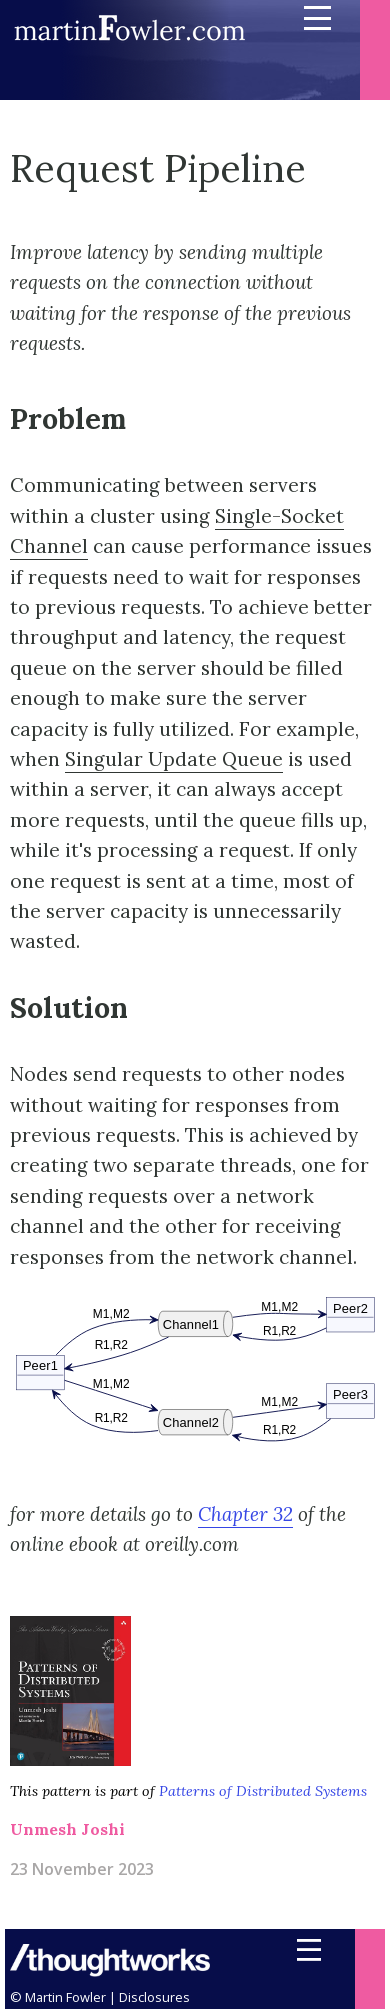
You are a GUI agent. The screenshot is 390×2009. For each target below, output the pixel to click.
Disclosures (154, 1997)
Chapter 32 (245, 1514)
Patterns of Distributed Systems (263, 1791)
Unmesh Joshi (67, 1829)
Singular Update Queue (174, 759)
